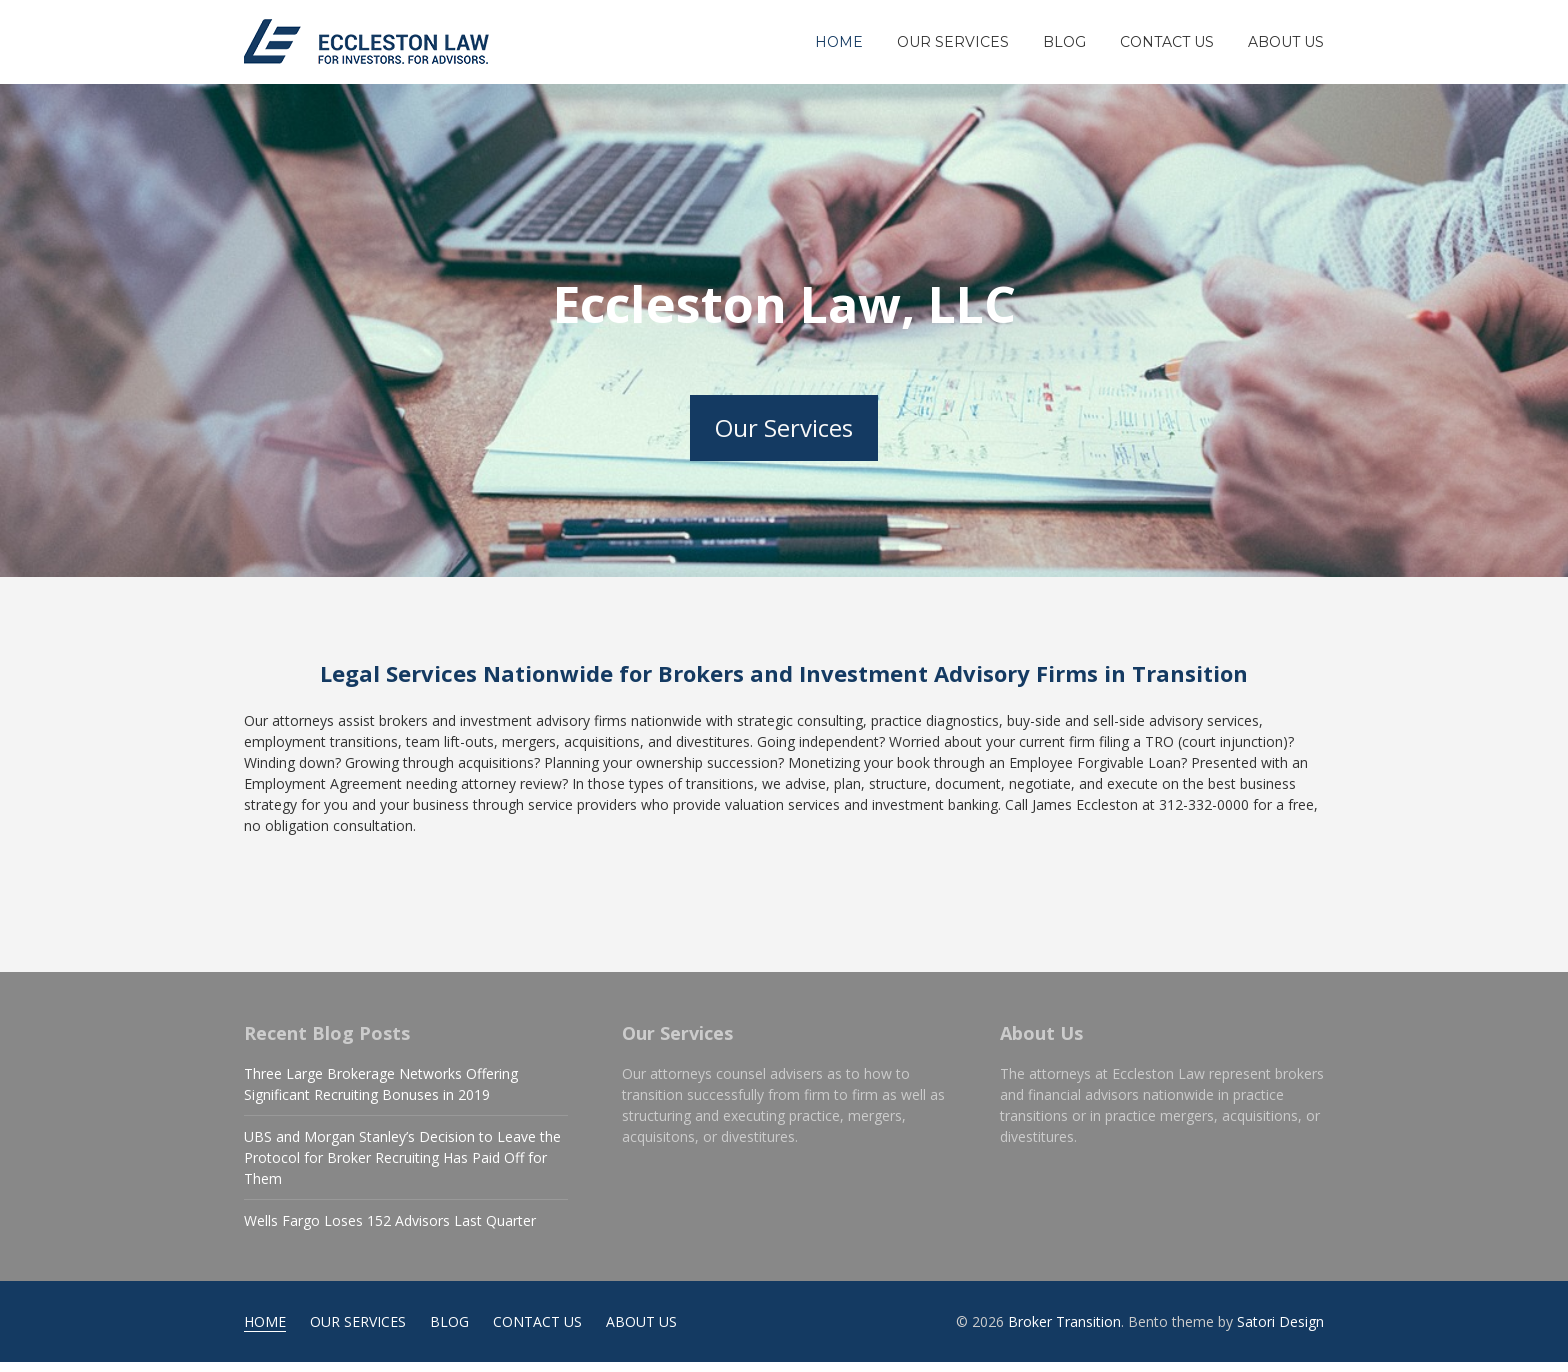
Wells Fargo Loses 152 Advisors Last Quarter (390, 1230)
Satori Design (1280, 1331)
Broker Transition (1064, 1331)
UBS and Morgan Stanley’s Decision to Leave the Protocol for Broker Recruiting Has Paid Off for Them (402, 1167)
